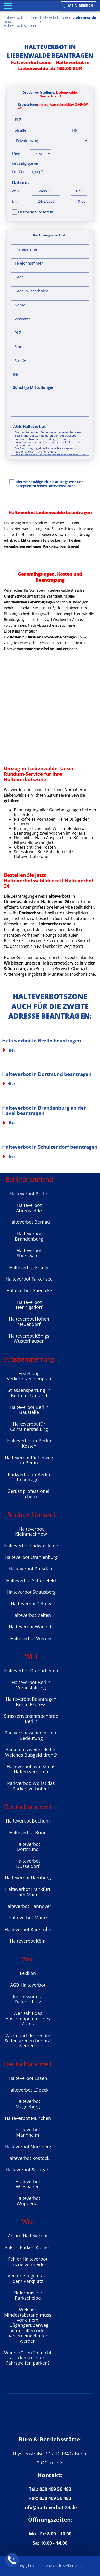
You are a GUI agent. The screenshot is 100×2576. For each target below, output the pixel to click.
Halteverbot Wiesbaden (27, 2184)
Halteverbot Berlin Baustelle (29, 1409)
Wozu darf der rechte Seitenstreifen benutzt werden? (28, 2040)
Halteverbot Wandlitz (31, 1627)
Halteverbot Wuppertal (27, 2200)
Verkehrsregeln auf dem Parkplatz (28, 2278)
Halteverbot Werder (31, 1638)
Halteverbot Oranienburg (31, 1557)
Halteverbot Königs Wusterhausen (29, 1338)
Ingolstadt (37, 974)
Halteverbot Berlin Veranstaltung (31, 1685)
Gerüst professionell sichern (29, 1493)
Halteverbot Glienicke (29, 1290)
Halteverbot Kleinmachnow (31, 1531)
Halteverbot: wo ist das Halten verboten (31, 1769)
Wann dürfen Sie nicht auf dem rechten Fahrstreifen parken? (27, 2358)
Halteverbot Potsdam (31, 1569)
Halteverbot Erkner (29, 1267)
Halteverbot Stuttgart (28, 2170)
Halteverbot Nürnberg (28, 2147)
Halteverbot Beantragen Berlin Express (31, 1701)
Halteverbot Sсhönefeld (31, 1580)
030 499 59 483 (55, 2489)
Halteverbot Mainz (27, 1918)
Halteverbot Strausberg (31, 1592)
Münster (56, 974)
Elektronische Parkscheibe (27, 2295)
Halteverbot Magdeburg (27, 2104)
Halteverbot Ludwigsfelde (31, 1546)
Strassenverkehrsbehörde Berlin (31, 1718)
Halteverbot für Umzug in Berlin (29, 1460)
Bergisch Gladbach (72, 968)
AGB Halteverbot (29, 426)
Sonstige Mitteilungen (34, 387)
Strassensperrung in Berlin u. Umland (29, 1392)
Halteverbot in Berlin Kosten (29, 1443)
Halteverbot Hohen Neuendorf (29, 1321)
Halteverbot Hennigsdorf (29, 1304)
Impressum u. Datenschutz (28, 1999)
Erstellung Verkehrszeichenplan (29, 1376)
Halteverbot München (28, 2118)
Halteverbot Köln (28, 1941)
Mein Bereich (78, 6)
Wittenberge (15, 974)
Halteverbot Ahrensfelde (29, 1208)
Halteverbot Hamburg (28, 1877)
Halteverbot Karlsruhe (28, 1929)
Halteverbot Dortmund (27, 1846)
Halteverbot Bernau (29, 1222)
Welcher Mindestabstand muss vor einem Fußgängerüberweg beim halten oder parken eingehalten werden (27, 2325)
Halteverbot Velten (31, 1615)
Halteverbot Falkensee (29, 1279)
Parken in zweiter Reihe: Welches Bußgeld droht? (31, 1752)
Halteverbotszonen (55, 17)
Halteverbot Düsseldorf (27, 1863)
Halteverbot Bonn (28, 1832)
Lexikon (28, 1973)
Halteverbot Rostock (27, 2158)
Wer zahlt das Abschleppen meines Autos (28, 2018)
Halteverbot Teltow (31, 1604)
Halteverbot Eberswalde (29, 1253)
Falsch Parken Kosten (27, 2247)
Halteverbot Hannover (27, 1906)
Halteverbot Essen (28, 2078)
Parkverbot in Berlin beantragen (29, 1477)
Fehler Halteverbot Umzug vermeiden (27, 2261)
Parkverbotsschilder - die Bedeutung (31, 1735)
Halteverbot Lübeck (27, 2090)
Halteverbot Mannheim (27, 2132)
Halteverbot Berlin (29, 1193)
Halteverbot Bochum (28, 1821)
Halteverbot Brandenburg (29, 1236)
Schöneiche (84, 974)
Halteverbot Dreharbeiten (31, 1671)
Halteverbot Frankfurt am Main (27, 1892)
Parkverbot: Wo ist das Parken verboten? (31, 1786)
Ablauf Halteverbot (28, 2236)
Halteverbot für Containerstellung (29, 1426)
